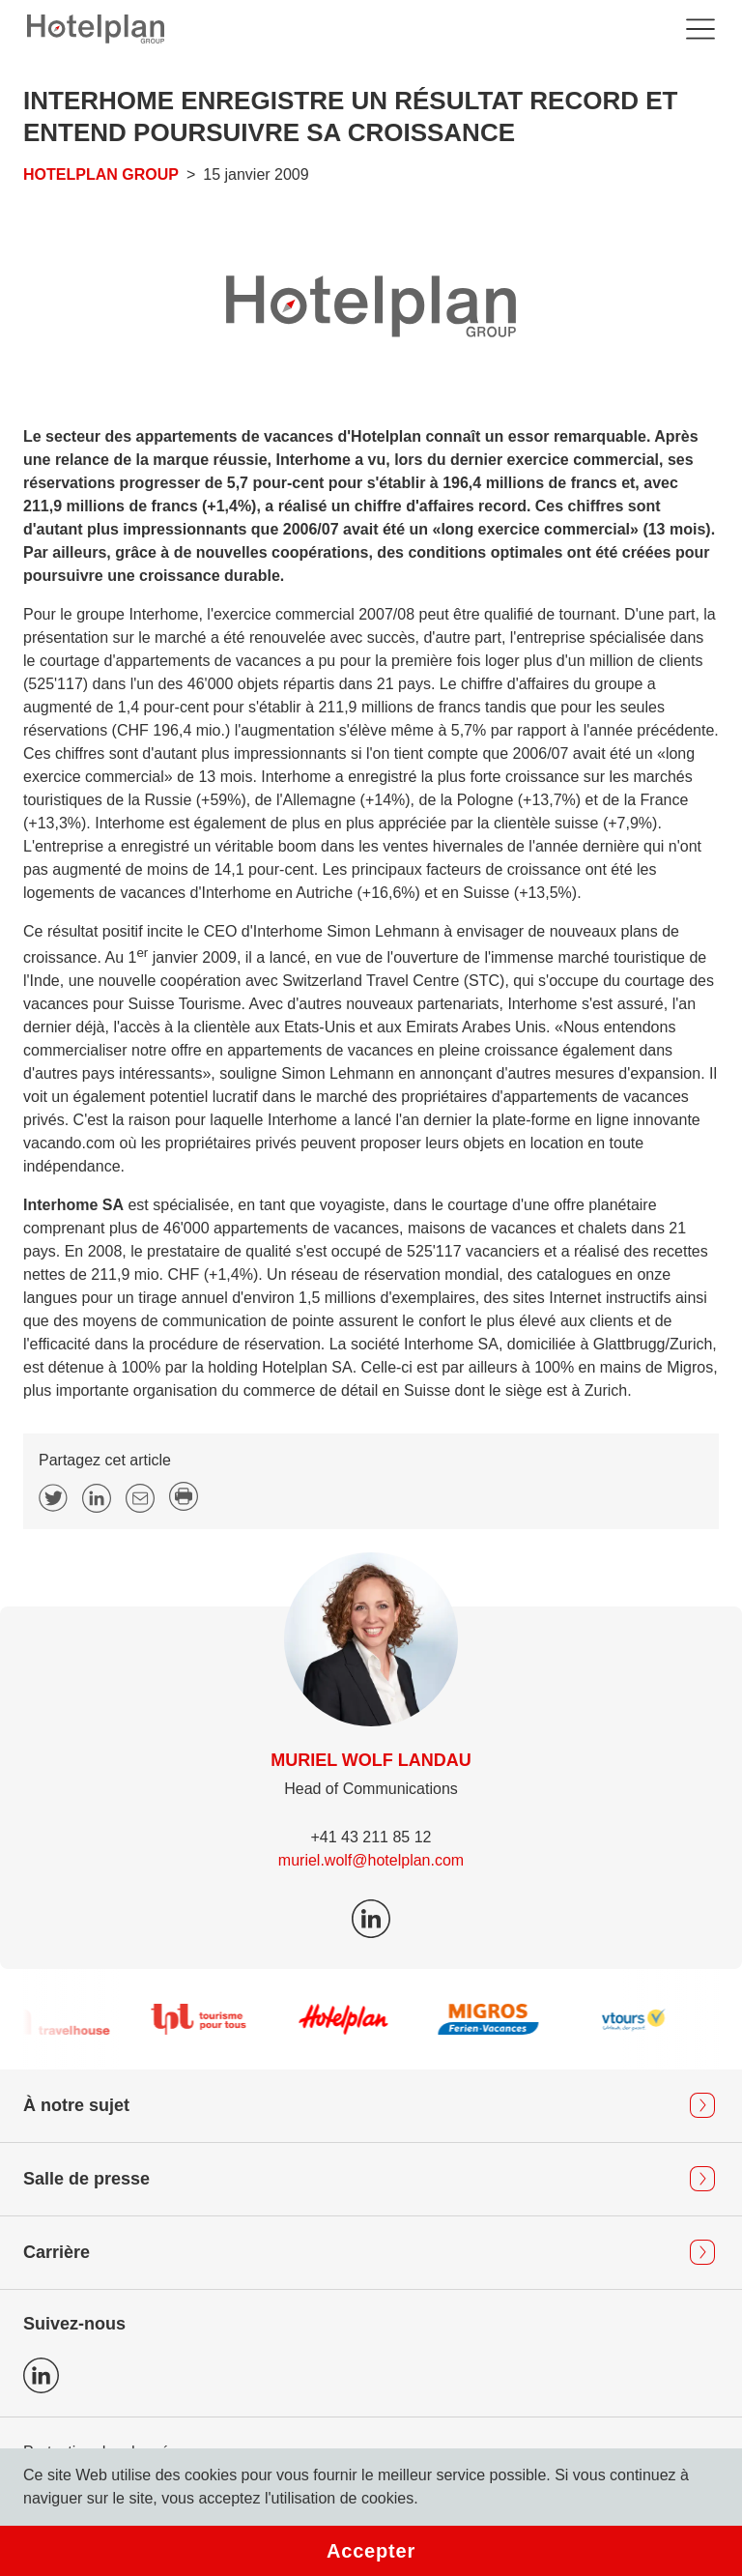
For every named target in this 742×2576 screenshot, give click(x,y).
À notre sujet (76, 2105)
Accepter (371, 2551)
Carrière (56, 2252)
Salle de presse (86, 2178)
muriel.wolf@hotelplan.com (371, 1860)
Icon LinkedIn (41, 2375)
